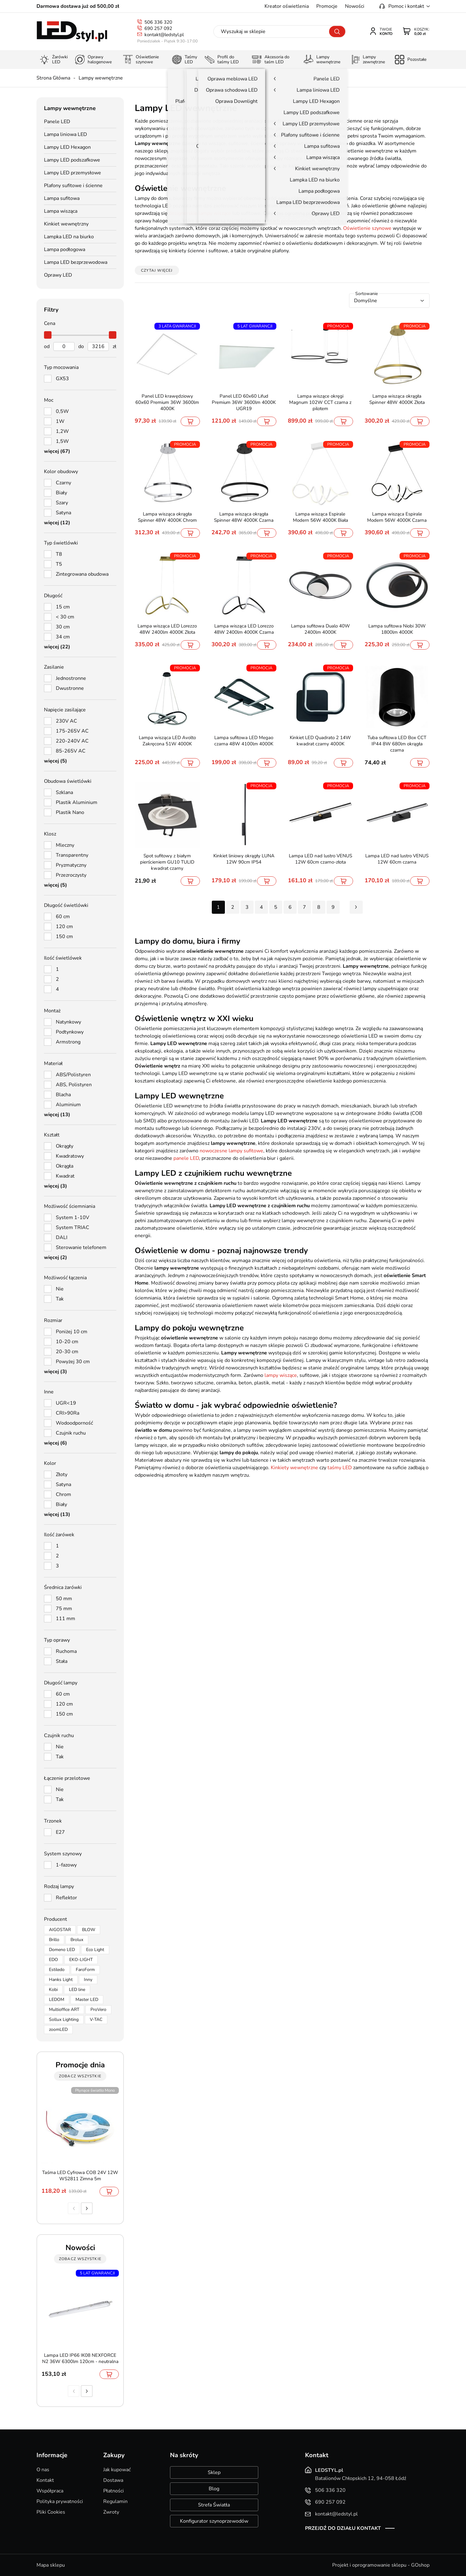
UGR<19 (66, 1403)
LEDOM (56, 1999)
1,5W (62, 441)
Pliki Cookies (50, 2512)
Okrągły (64, 1146)
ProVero (98, 2009)
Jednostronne (71, 678)
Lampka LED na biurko (69, 236)
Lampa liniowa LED (65, 134)
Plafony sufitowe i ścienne (73, 185)
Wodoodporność (74, 1423)
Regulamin (115, 2501)
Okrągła (64, 1166)
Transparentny (72, 855)
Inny (88, 1980)
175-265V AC (72, 731)
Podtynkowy (70, 1032)
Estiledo (57, 1970)
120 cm (64, 926)
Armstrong (68, 1042)
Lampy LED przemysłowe (72, 172)
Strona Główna (53, 78)
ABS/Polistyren (73, 1074)
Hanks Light (61, 1980)
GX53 (62, 378)
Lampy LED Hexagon (67, 147)
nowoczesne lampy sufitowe (231, 1150)
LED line (77, 1990)
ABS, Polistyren (74, 1084)
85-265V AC (70, 751)
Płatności (113, 2490)
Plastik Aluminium (76, 802)
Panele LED (57, 121)
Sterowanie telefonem (81, 1247)
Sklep (214, 2472)
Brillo (54, 1940)
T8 (59, 554)
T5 (59, 564)
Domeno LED (62, 1950)
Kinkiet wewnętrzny (66, 223)
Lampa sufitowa (62, 198)
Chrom (63, 1494)
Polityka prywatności (59, 2501)
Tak (60, 1298)
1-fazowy (66, 1865)
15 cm (63, 606)
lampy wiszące (281, 1375)
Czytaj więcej (157, 270)
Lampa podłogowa (64, 249)
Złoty (61, 1474)
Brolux (76, 1940)
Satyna (63, 512)
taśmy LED (340, 1467)
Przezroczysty (71, 875)
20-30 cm (67, 1351)
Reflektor (66, 1897)
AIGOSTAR (60, 1930)
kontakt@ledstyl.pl (164, 34)
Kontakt (45, 2480)
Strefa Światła (214, 2504)
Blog (214, 2488)
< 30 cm (65, 616)
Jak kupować (117, 2469)
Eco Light (95, 1950)
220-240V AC (72, 741)
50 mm (64, 1598)
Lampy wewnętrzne (101, 78)
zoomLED (58, 2029)
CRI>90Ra (67, 1413)
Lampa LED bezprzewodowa (75, 262)
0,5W (62, 411)
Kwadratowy (70, 1156)
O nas (42, 2469)
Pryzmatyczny (71, 865)
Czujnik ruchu (71, 1433)
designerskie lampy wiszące (200, 213)
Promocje (326, 6)
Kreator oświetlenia (287, 6)
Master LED (86, 1999)
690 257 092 (158, 28)
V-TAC (96, 2019)
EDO (53, 1960)
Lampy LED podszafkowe (72, 160)
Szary (62, 502)
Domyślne (365, 300)
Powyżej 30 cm (73, 1361)
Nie (60, 1289)
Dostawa (113, 2480)
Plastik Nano (70, 812)
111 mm (65, 1618)
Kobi (53, 1990)
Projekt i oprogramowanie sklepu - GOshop (381, 2565)
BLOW (88, 1930)
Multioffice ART (64, 2009)
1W (60, 421)
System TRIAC (72, 1227)
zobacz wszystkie (80, 2076)
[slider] (47, 335)
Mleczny (65, 845)
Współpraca (49, 2490)
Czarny (63, 482)
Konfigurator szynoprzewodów (214, 2521)
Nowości (354, 6)
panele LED (186, 1158)
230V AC (66, 721)
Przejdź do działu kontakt (343, 2528)
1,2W (62, 431)
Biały (61, 492)
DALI (61, 1237)
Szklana (64, 792)
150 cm (64, 936)
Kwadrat (65, 1176)
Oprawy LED (58, 275)
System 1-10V (72, 1217)
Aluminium (68, 1104)
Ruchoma (66, 1651)
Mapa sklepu (50, 2565)
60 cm (63, 916)
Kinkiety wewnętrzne (294, 1467)
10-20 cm (67, 1341)
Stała (61, 1661)
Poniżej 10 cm (71, 1331)
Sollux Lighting (64, 2019)
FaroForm (85, 1970)
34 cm (63, 636)
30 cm (63, 626)
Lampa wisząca (60, 211)
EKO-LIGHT (81, 1960)
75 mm (64, 1608)
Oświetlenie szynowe (367, 228)
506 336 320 (158, 22)
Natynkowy (68, 1022)
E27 (60, 1832)
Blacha (63, 1094)
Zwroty (111, 2512)
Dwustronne (70, 688)
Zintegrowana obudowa (82, 574)
